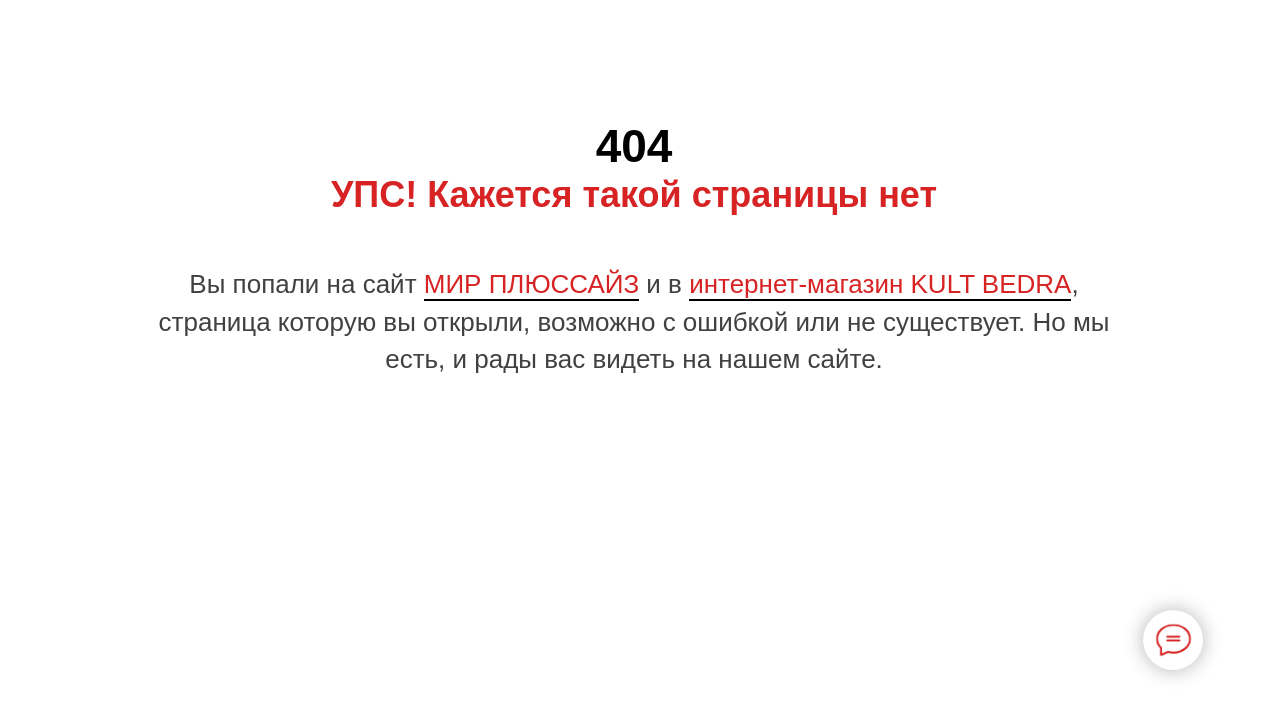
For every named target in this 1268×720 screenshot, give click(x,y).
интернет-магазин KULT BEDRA (880, 284)
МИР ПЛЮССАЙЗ (531, 284)
